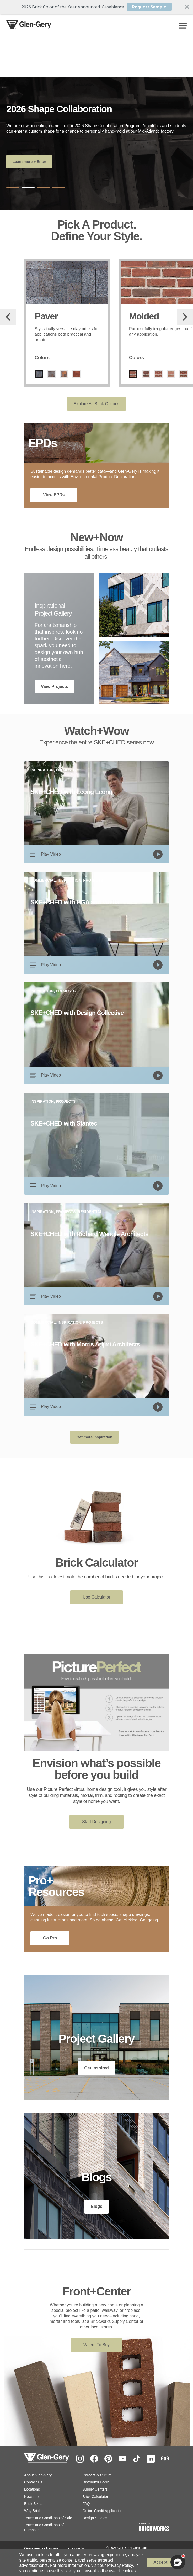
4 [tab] (58, 187)
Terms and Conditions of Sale (48, 2518)
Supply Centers (95, 2490)
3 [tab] (43, 187)
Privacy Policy (120, 2565)
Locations (32, 2490)
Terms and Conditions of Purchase (44, 2527)
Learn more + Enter (29, 162)
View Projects (54, 687)
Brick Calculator (95, 2497)
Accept (160, 2562)
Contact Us (33, 2483)
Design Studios (95, 2518)
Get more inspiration (94, 1438)
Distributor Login (96, 2483)
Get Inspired (96, 2068)
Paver (46, 316)
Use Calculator (96, 1597)
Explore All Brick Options (96, 404)
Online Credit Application (103, 2511)
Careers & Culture (97, 2476)
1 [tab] (12, 187)
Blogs (96, 2207)
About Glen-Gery (38, 2476)
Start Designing (96, 1822)
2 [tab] (28, 187)
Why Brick (32, 2511)
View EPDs (54, 495)
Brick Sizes (33, 2504)
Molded (144, 316)
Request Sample (149, 7)
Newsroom (33, 2497)
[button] (96, 7)
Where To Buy (96, 2345)
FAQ (86, 2504)
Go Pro (50, 1938)
